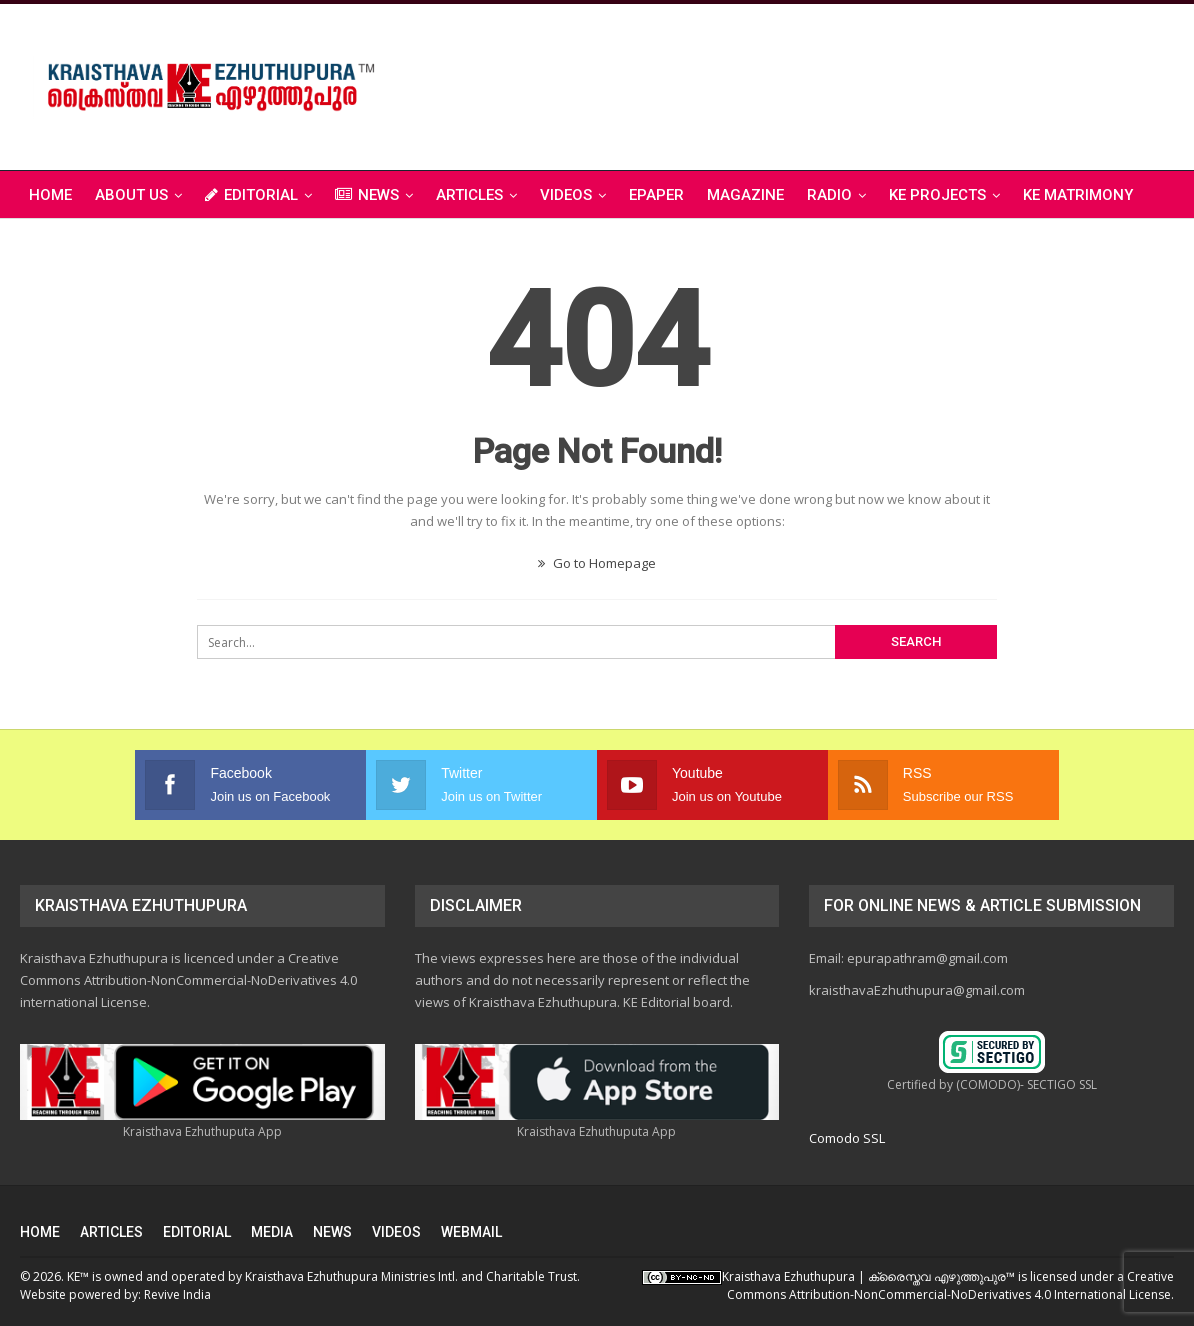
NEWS (367, 195)
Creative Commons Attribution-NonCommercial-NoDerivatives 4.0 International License (950, 1285)
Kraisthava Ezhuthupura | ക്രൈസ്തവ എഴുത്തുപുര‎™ (868, 1276)
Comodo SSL (847, 1138)
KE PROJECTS (937, 195)
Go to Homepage (597, 563)
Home (50, 195)
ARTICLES (469, 195)
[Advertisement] (810, 84)
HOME (40, 1232)
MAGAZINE (745, 195)
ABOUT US (131, 195)
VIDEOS (566, 195)
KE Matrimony (1078, 195)
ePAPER (656, 195)
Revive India (177, 1294)
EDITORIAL (251, 195)
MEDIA (272, 1232)
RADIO (829, 195)
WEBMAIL (471, 1232)
